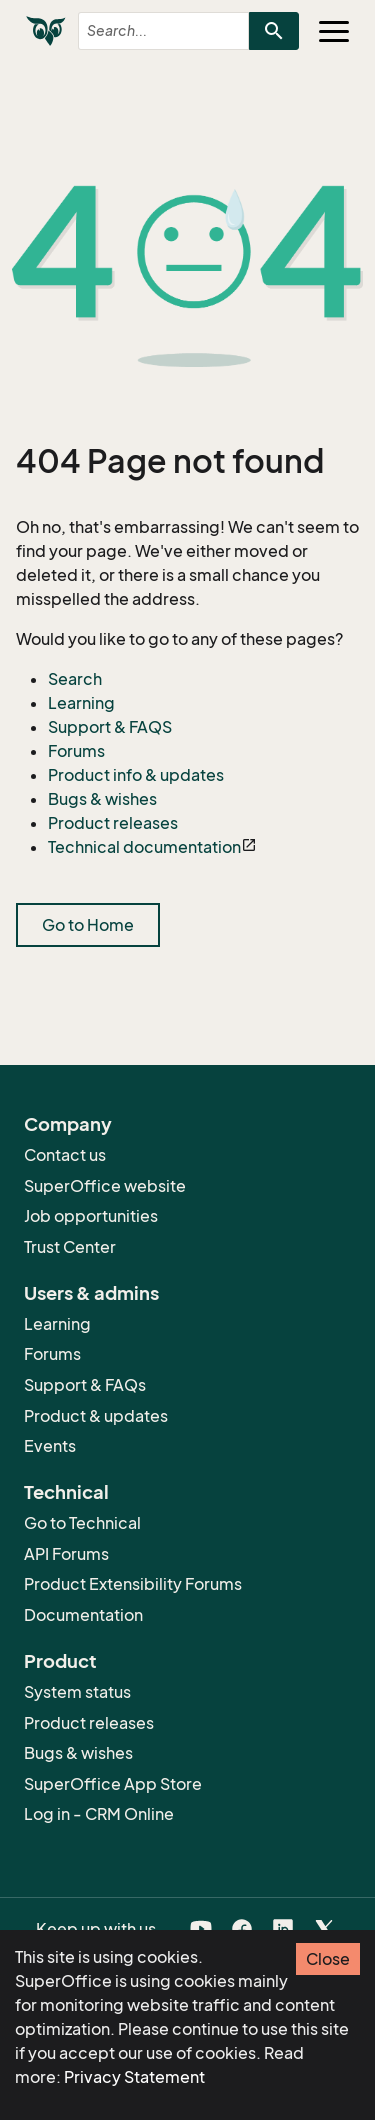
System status (77, 1692)
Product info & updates (136, 775)
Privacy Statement (134, 2077)
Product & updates (96, 1416)
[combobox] (146, 31)
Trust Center (70, 1247)
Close (328, 1959)
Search (75, 679)
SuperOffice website (105, 1186)
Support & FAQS (110, 727)
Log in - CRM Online (99, 1814)
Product (60, 1661)
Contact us (65, 1155)
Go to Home (88, 925)
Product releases (113, 823)
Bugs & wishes (102, 799)
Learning (81, 703)
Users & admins (91, 1293)
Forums (76, 751)
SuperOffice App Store (113, 1784)
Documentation (83, 1615)
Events (50, 1446)
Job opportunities (91, 1216)
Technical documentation (144, 847)
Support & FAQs (85, 1385)
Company (68, 1124)
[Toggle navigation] (334, 31)
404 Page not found (170, 461)
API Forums (66, 1554)
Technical (66, 1492)
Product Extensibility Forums (133, 1584)
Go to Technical (82, 1523)
